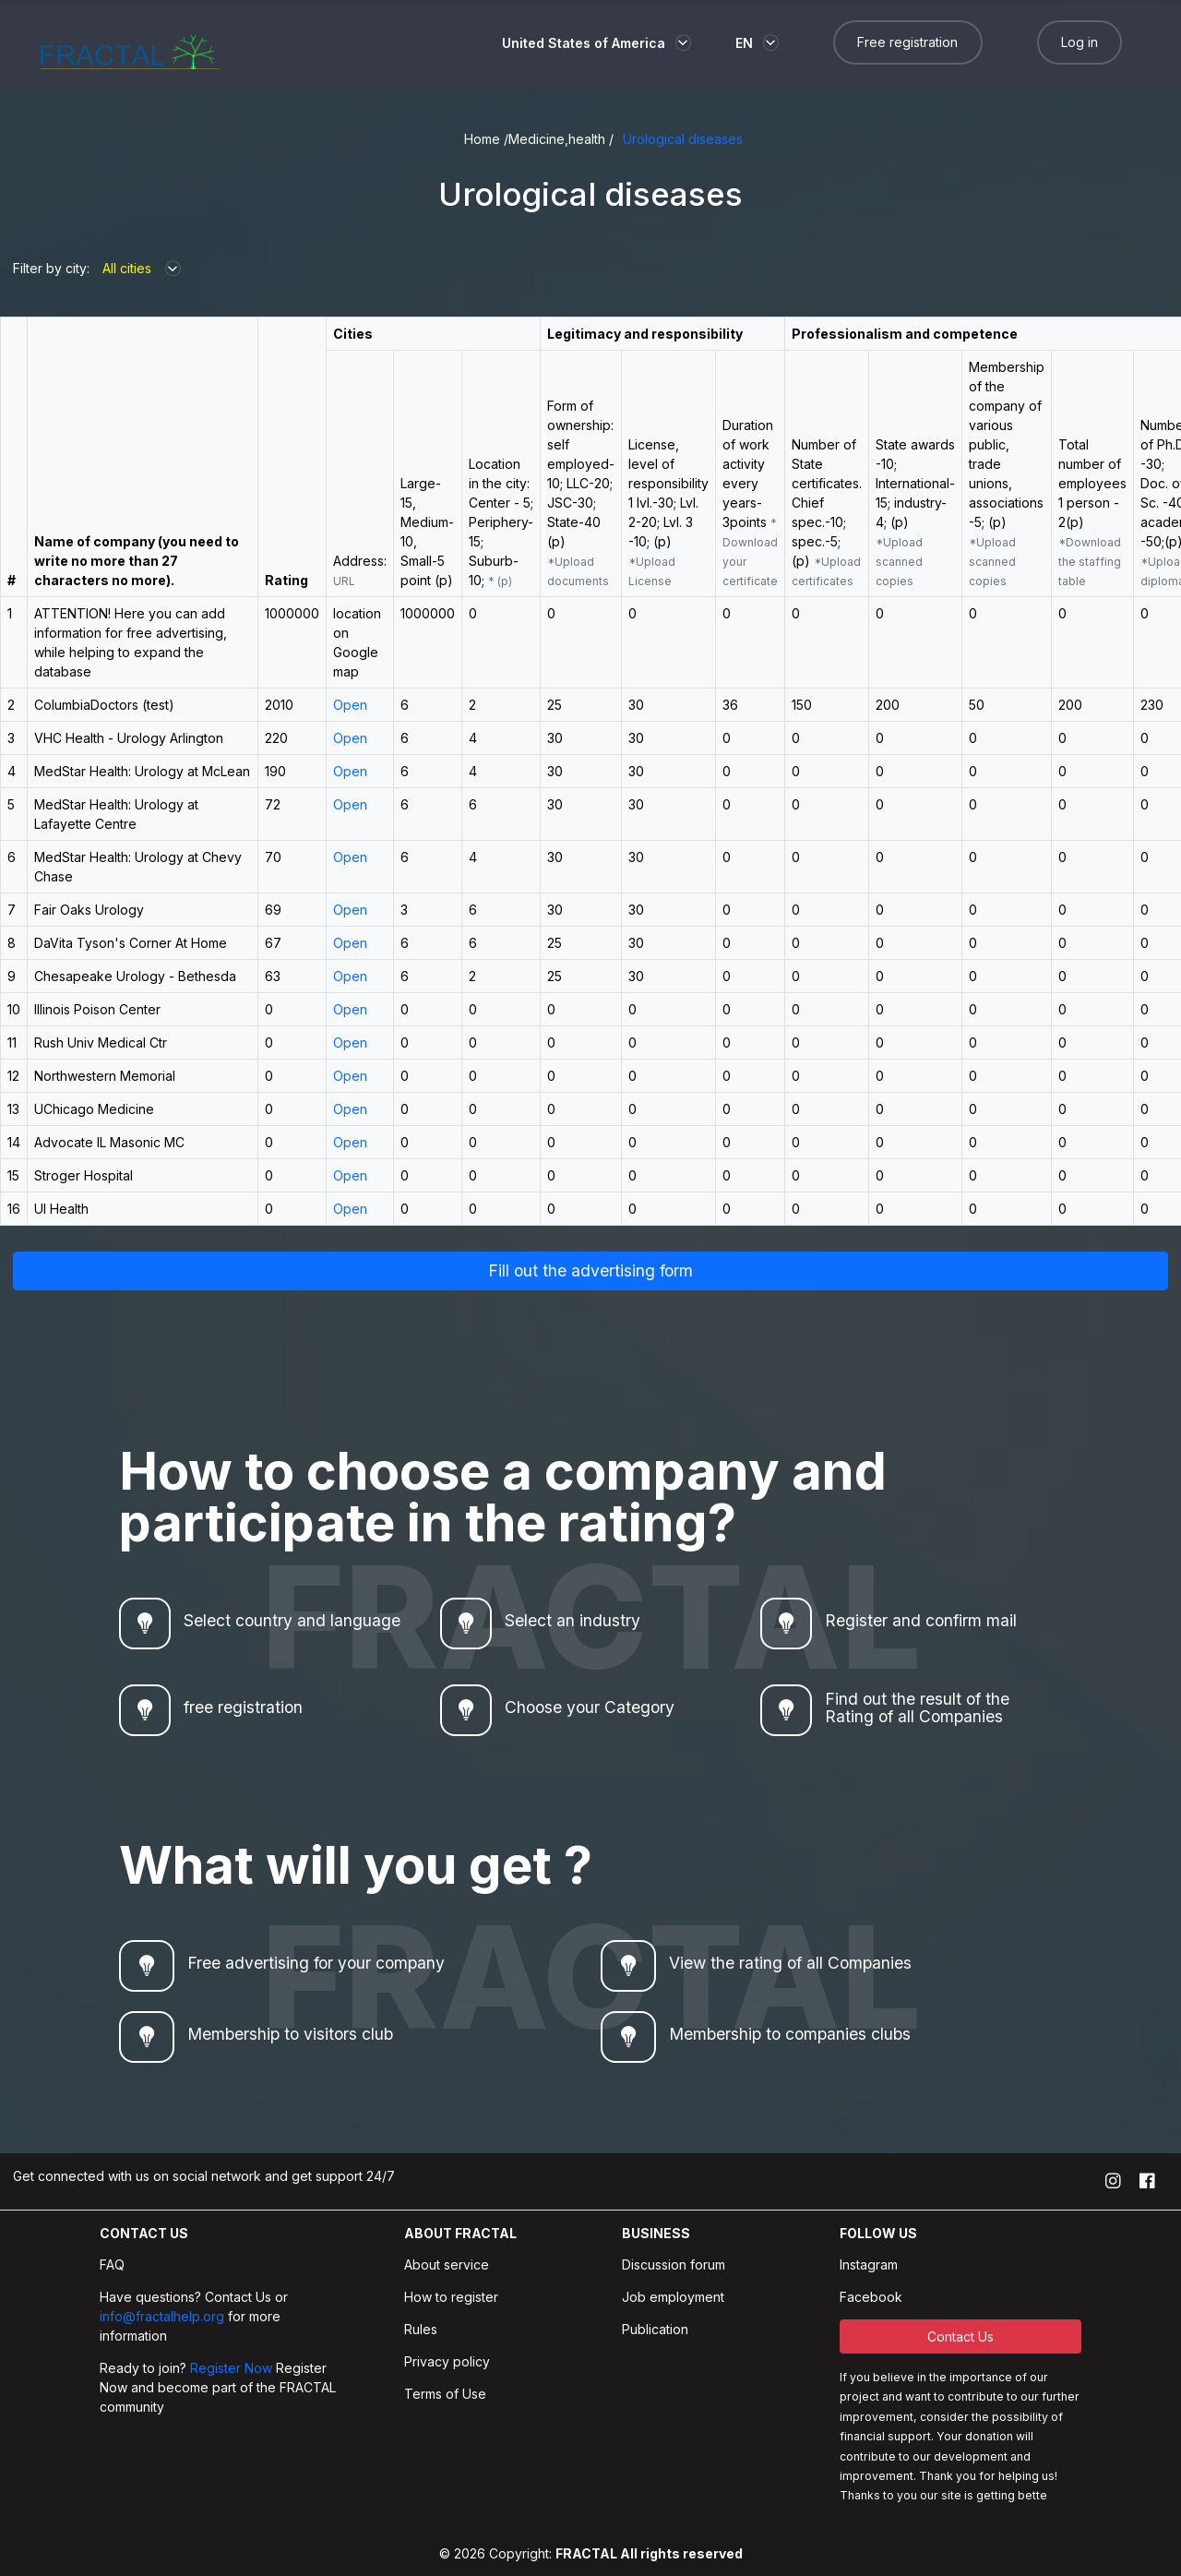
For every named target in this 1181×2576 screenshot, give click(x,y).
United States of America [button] (583, 43)
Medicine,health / (561, 139)
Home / (486, 139)
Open (350, 705)
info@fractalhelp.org (164, 2316)
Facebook (871, 2297)
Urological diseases (683, 139)
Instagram (869, 2264)
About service (446, 2264)
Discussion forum (673, 2264)
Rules (420, 2329)
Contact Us (960, 2336)
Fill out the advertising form (590, 1270)
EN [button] (744, 43)
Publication (655, 2329)
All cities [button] (126, 268)
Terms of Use (445, 2394)
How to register (451, 2297)
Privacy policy (447, 2361)
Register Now (231, 2368)
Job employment (673, 2297)
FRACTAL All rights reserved (649, 2553)
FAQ (112, 2264)
